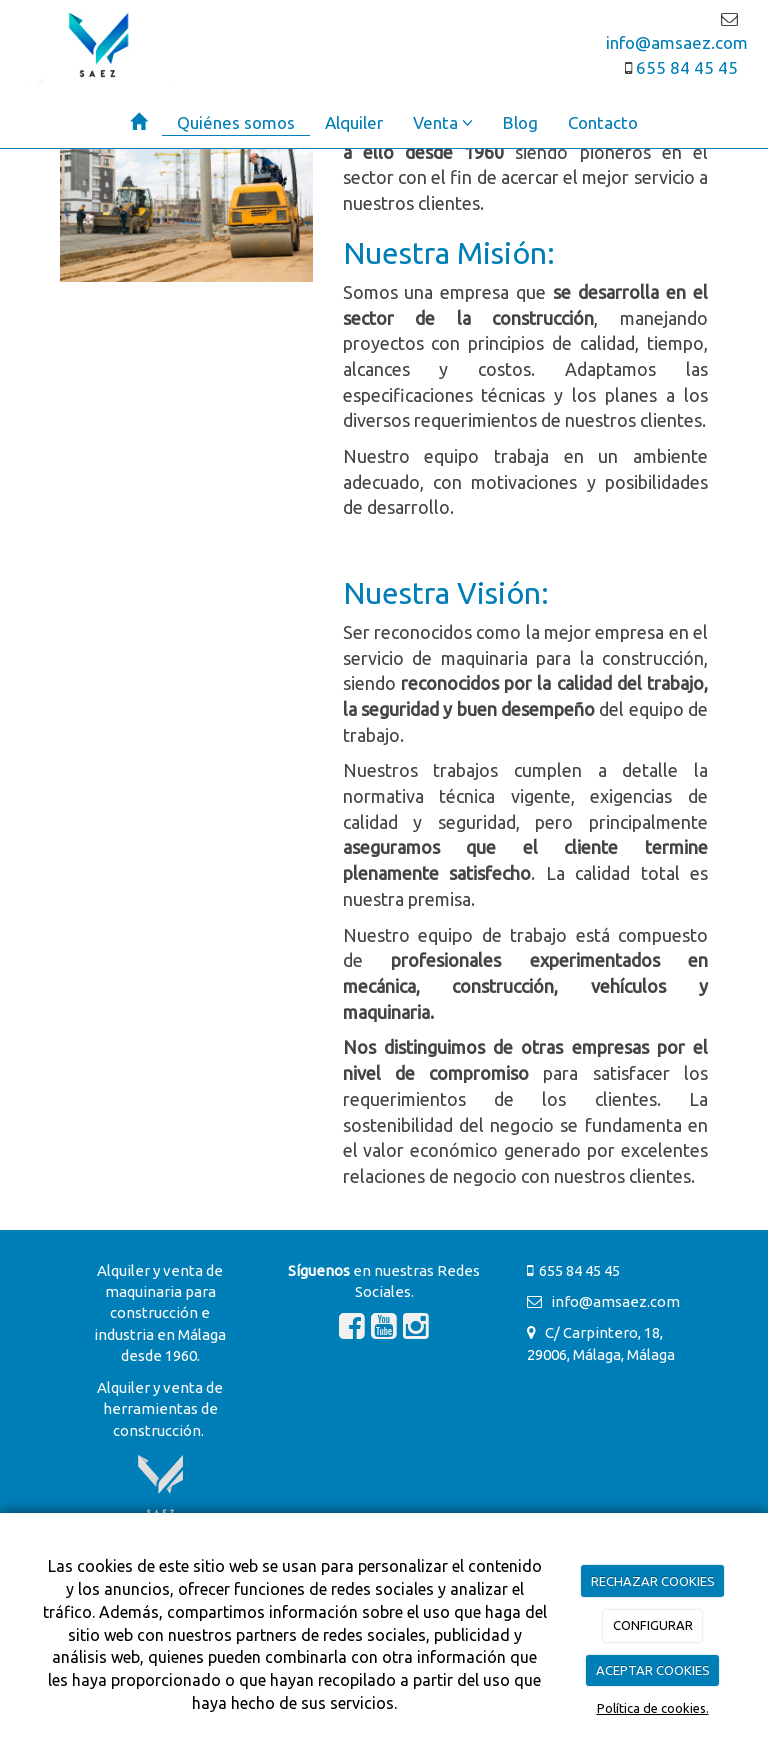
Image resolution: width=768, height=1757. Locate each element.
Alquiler (354, 122)
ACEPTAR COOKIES (653, 1670)
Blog (520, 122)
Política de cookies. (653, 1708)
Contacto (603, 122)
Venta (443, 122)
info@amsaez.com (611, 1301)
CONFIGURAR (653, 1625)
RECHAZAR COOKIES (653, 1581)
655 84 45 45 (685, 67)
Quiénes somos (236, 122)
